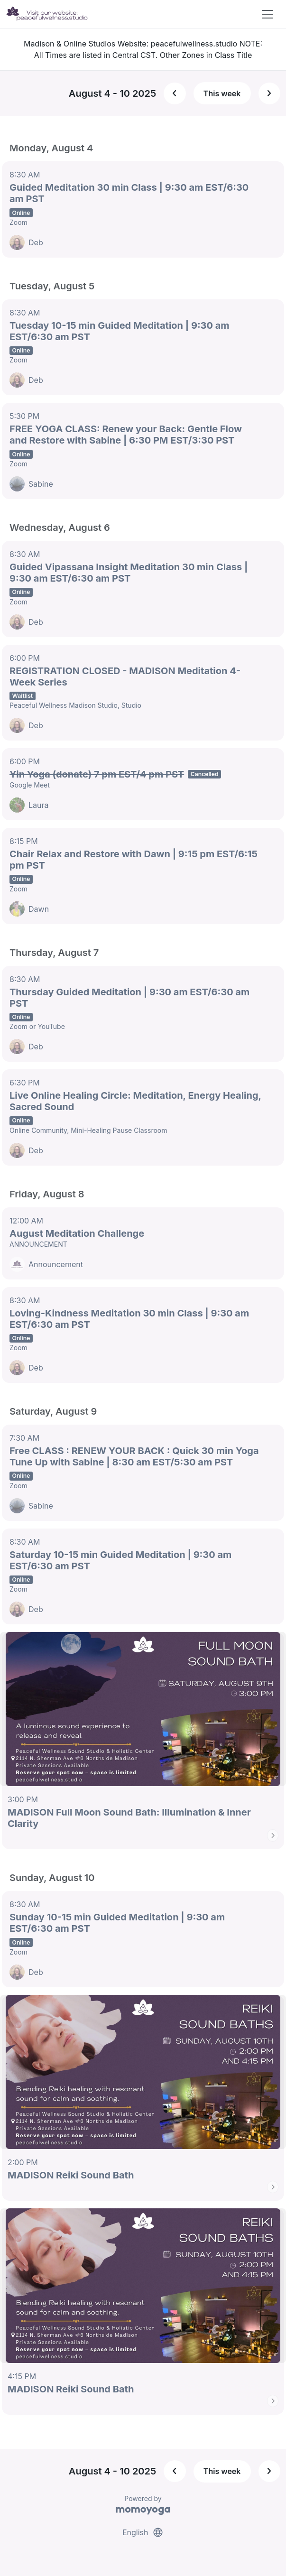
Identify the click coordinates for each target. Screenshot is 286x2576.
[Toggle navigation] (267, 14)
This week (222, 93)
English (143, 2532)
